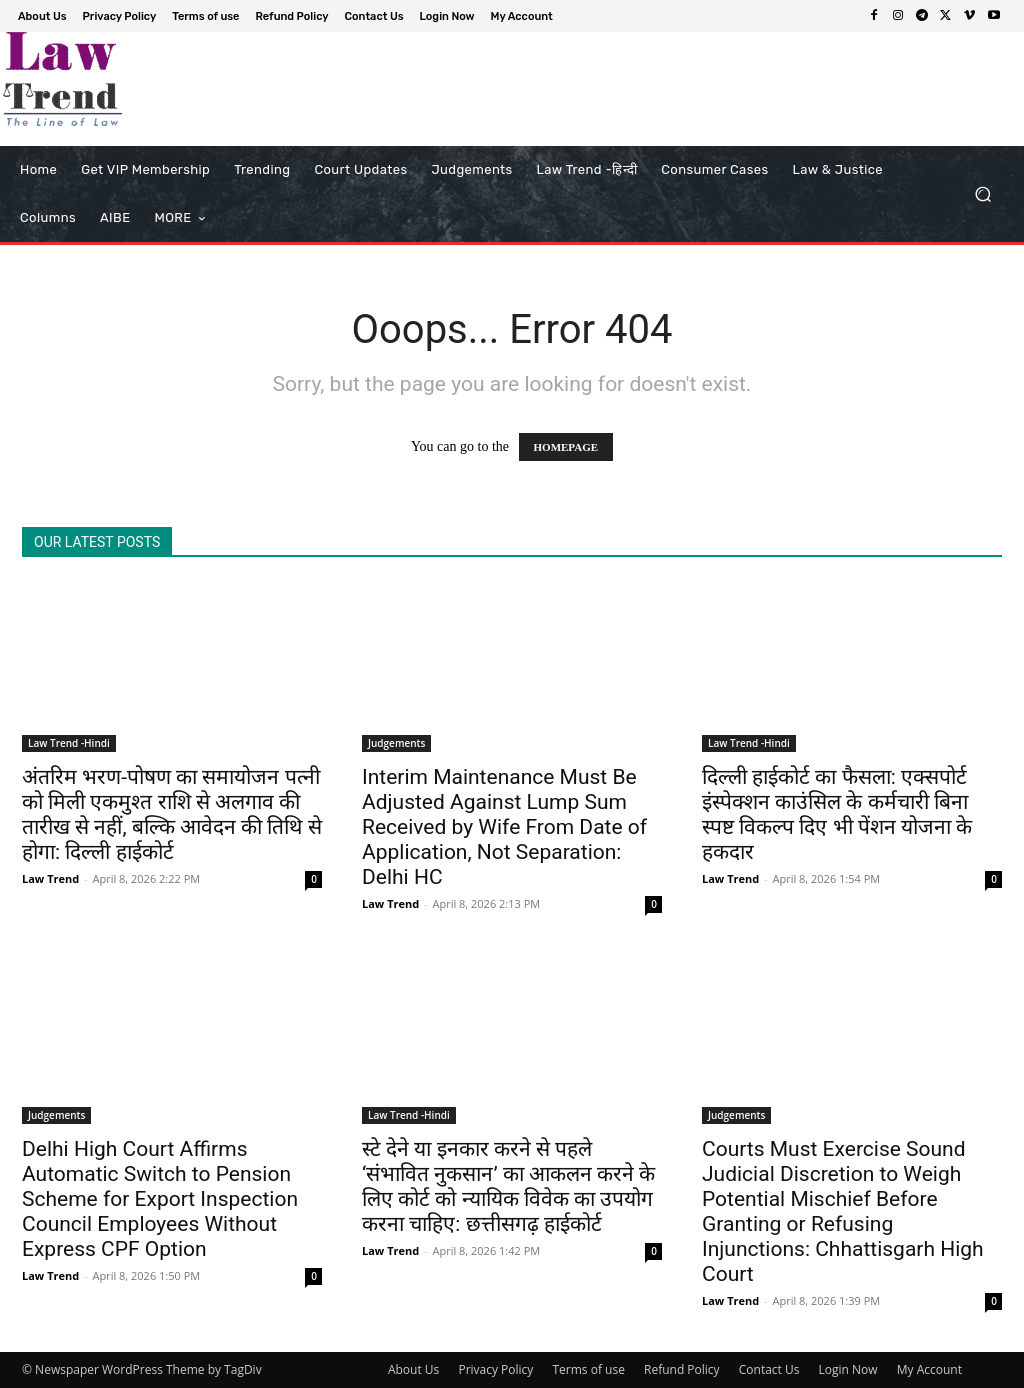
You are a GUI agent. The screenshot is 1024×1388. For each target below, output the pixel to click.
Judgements (396, 743)
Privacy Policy (495, 1369)
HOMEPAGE (566, 447)
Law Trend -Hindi (69, 743)
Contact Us (769, 1369)
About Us (413, 1369)
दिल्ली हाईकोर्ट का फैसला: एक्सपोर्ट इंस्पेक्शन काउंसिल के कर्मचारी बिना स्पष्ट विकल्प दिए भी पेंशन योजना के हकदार (837, 814)
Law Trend (50, 878)
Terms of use (588, 1369)
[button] (982, 194)
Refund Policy (682, 1369)
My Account (929, 1369)
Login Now (848, 1369)
